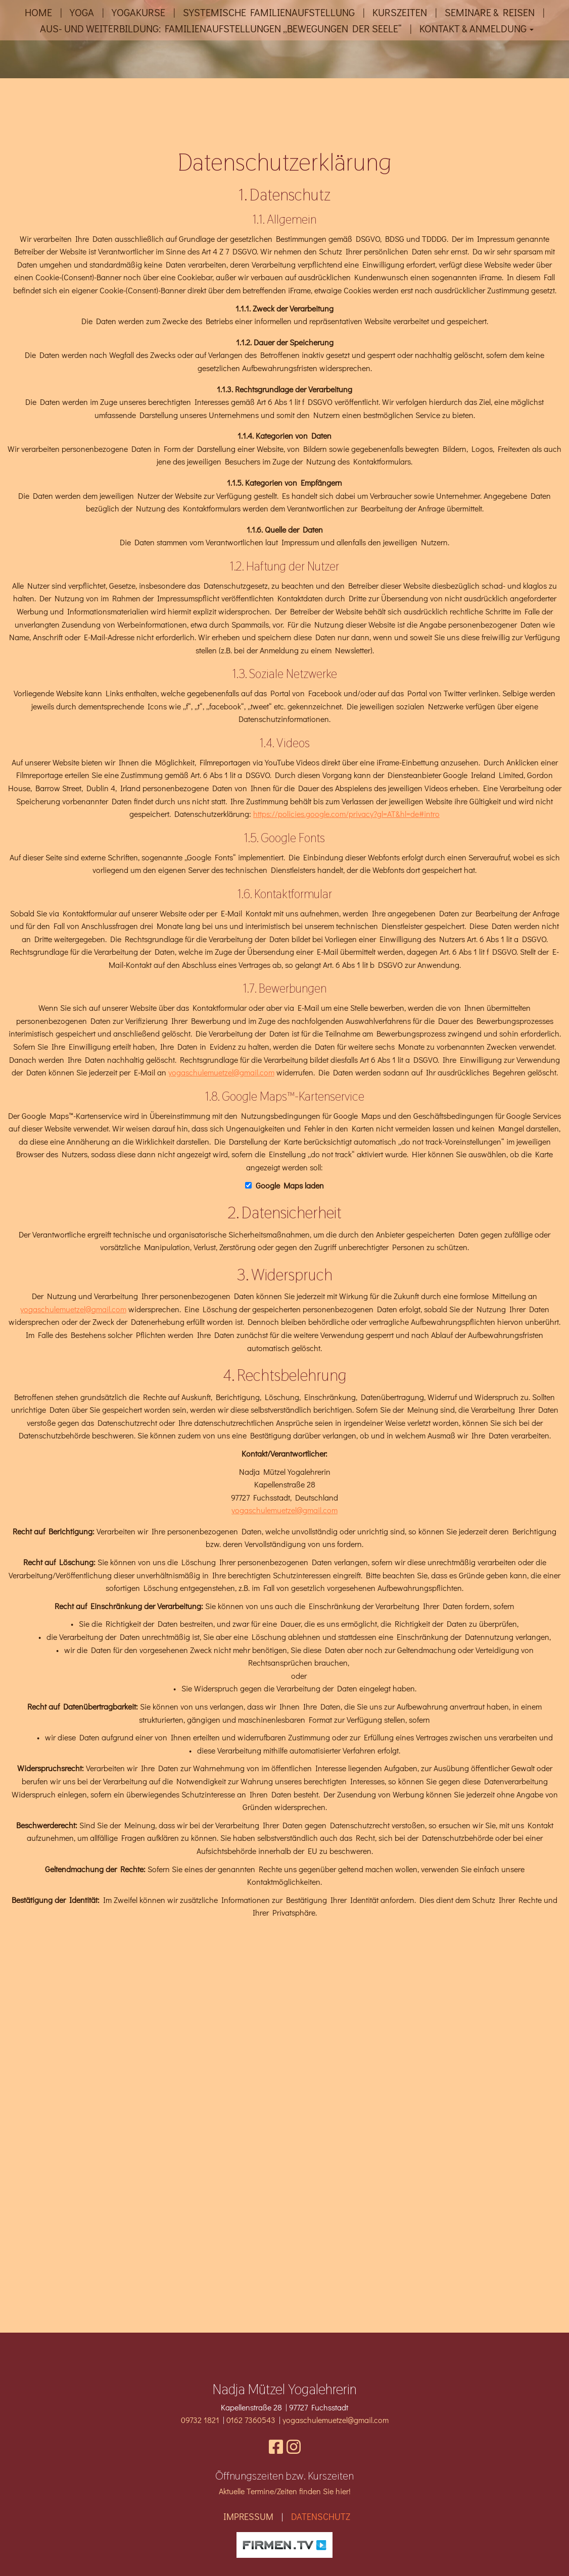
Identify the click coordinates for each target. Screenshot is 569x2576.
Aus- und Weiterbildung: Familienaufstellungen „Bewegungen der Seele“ (221, 28)
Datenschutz (320, 2516)
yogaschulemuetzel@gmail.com (221, 1320)
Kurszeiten (399, 12)
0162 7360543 (250, 2420)
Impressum (248, 2516)
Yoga (82, 12)
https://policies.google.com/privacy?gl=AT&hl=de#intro (346, 1062)
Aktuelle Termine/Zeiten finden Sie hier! (285, 2491)
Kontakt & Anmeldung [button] (476, 28)
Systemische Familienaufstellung (269, 12)
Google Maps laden (290, 1433)
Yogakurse (138, 12)
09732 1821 (200, 2420)
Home (38, 12)
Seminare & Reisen (490, 12)
